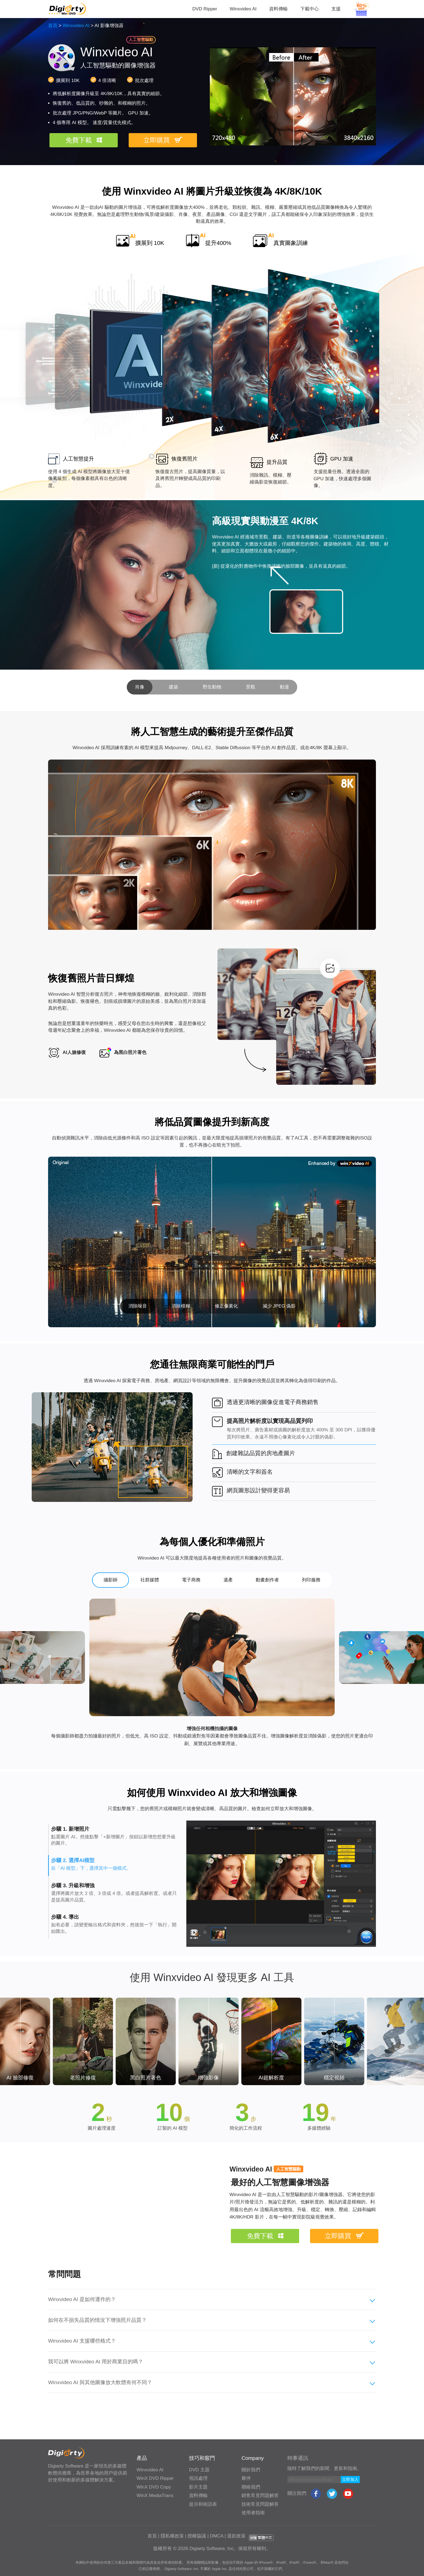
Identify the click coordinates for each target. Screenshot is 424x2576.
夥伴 (246, 2478)
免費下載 (79, 140)
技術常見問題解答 (260, 2504)
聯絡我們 (251, 2487)
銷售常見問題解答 (260, 2495)
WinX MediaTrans (155, 2495)
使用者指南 (253, 2512)
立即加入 (350, 2479)
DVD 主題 (199, 2469)
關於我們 (251, 2469)
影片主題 (198, 2487)
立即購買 (156, 140)
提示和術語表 (203, 2504)
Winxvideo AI (243, 8)
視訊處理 (198, 2478)
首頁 (52, 25)
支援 (336, 8)
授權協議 (196, 2536)
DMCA (216, 2536)
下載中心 (309, 8)
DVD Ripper (204, 8)
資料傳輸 (278, 8)
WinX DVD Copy (154, 2487)
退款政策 (236, 2536)
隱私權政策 (172, 2536)
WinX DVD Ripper (155, 2478)
